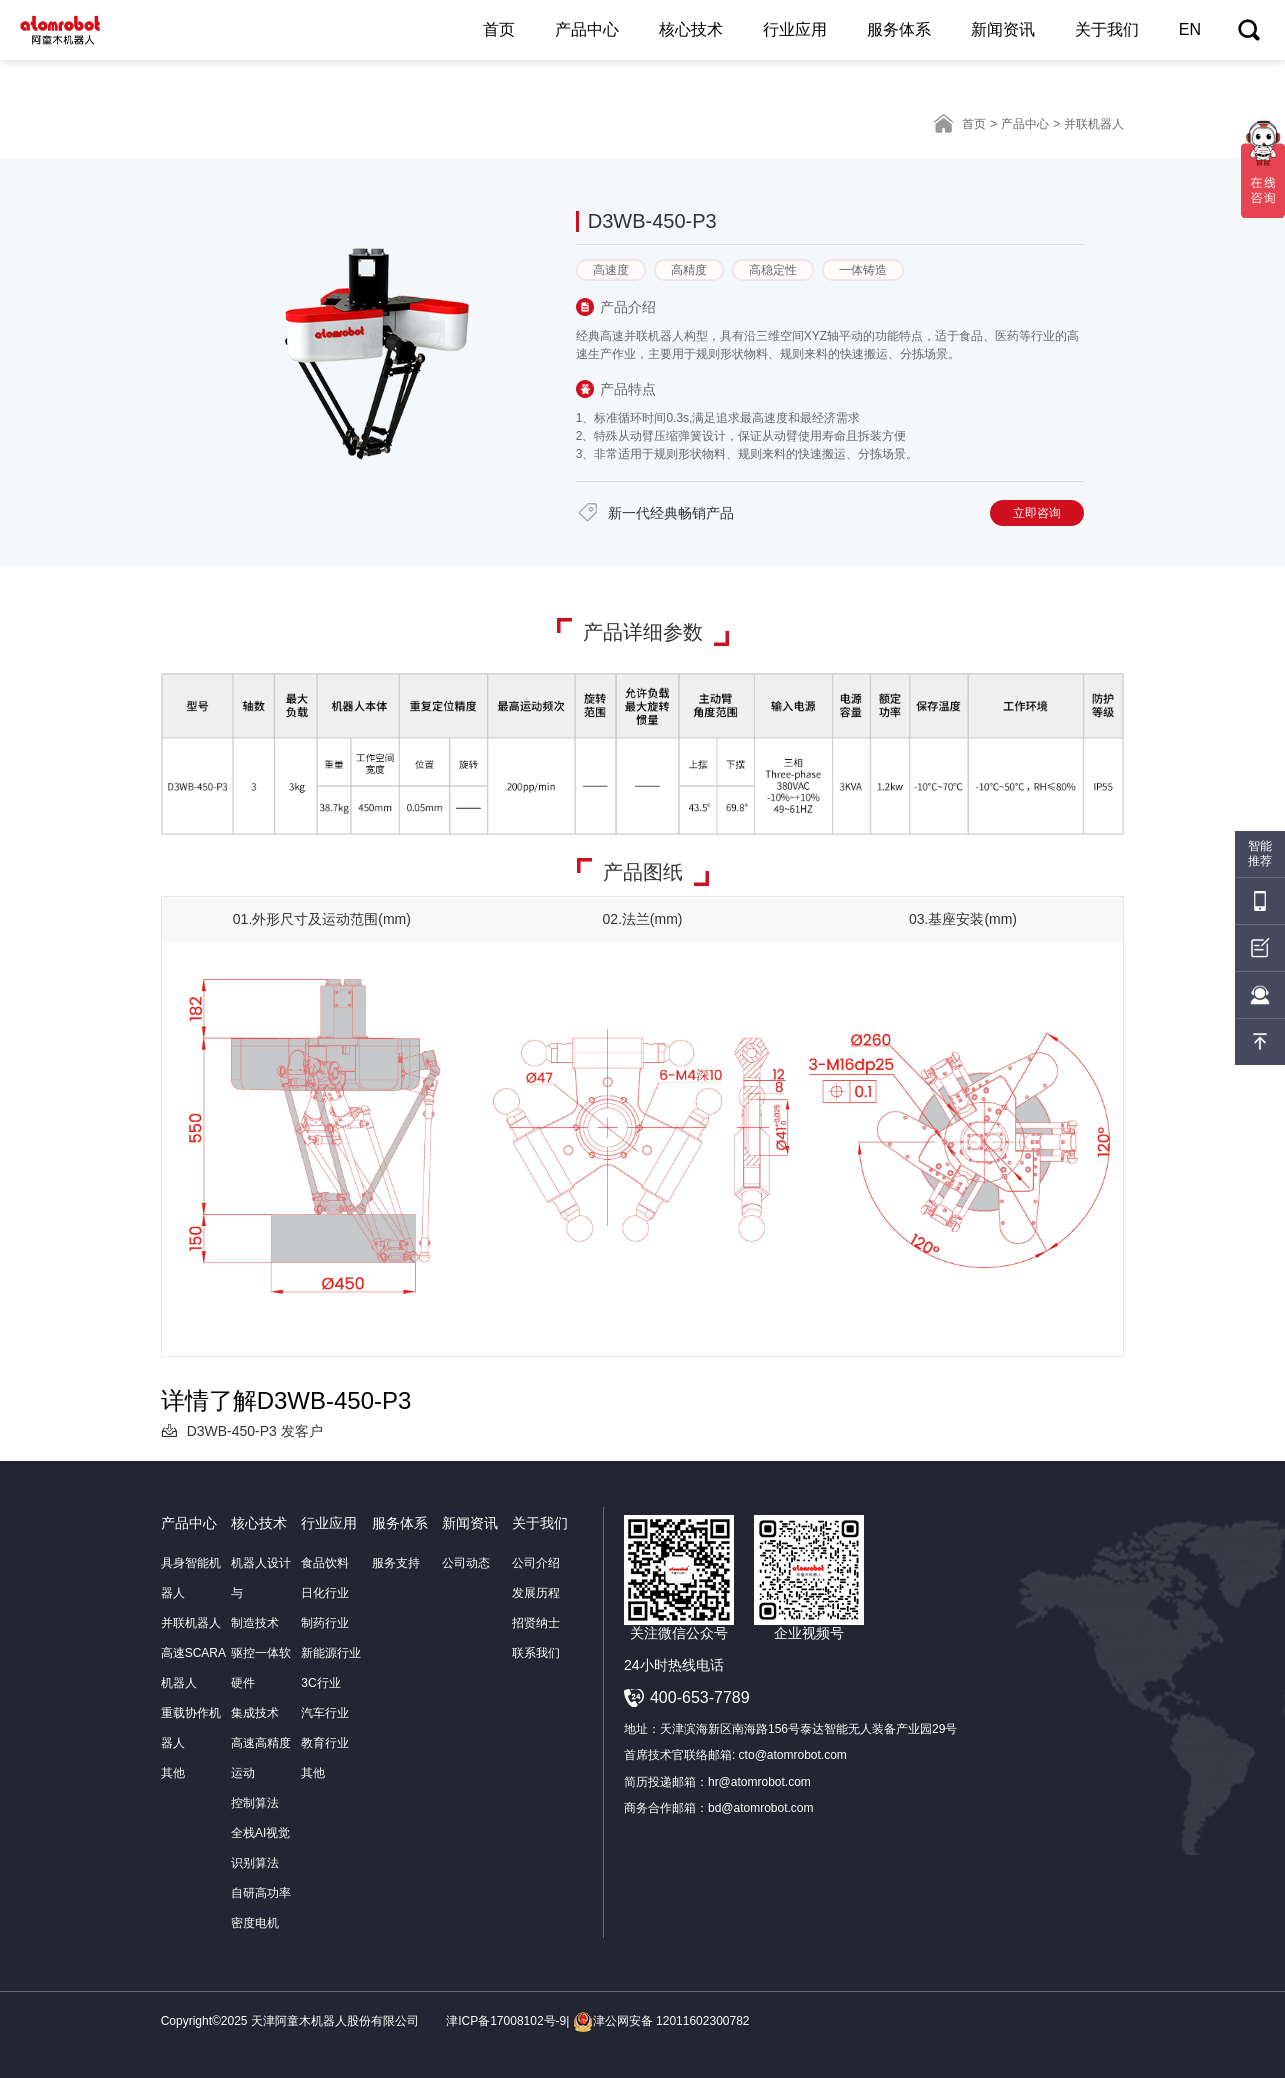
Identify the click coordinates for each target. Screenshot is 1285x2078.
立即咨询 (1037, 513)
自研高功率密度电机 (261, 1908)
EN (1190, 29)
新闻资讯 (1003, 29)
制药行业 (325, 1623)
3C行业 (320, 1683)
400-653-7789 (700, 1697)
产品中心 (587, 29)
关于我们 (1107, 29)
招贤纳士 (536, 1623)
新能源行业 (331, 1653)
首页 (499, 29)
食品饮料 (325, 1563)
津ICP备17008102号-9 (506, 2021)
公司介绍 (536, 1563)
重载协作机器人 (191, 1728)
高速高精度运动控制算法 (261, 1773)
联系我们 (536, 1653)
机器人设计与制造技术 (261, 1593)
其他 (173, 1773)
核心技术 (691, 29)
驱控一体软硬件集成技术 (261, 1683)
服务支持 (396, 1563)
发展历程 (536, 1593)
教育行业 (325, 1743)
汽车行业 (325, 1713)
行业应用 (795, 29)
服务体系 (899, 29)
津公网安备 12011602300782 (661, 2021)
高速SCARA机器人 (193, 1668)
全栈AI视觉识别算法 (260, 1848)
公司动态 (466, 1563)
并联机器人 (191, 1623)
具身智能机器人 (191, 1578)
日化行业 (325, 1593)
